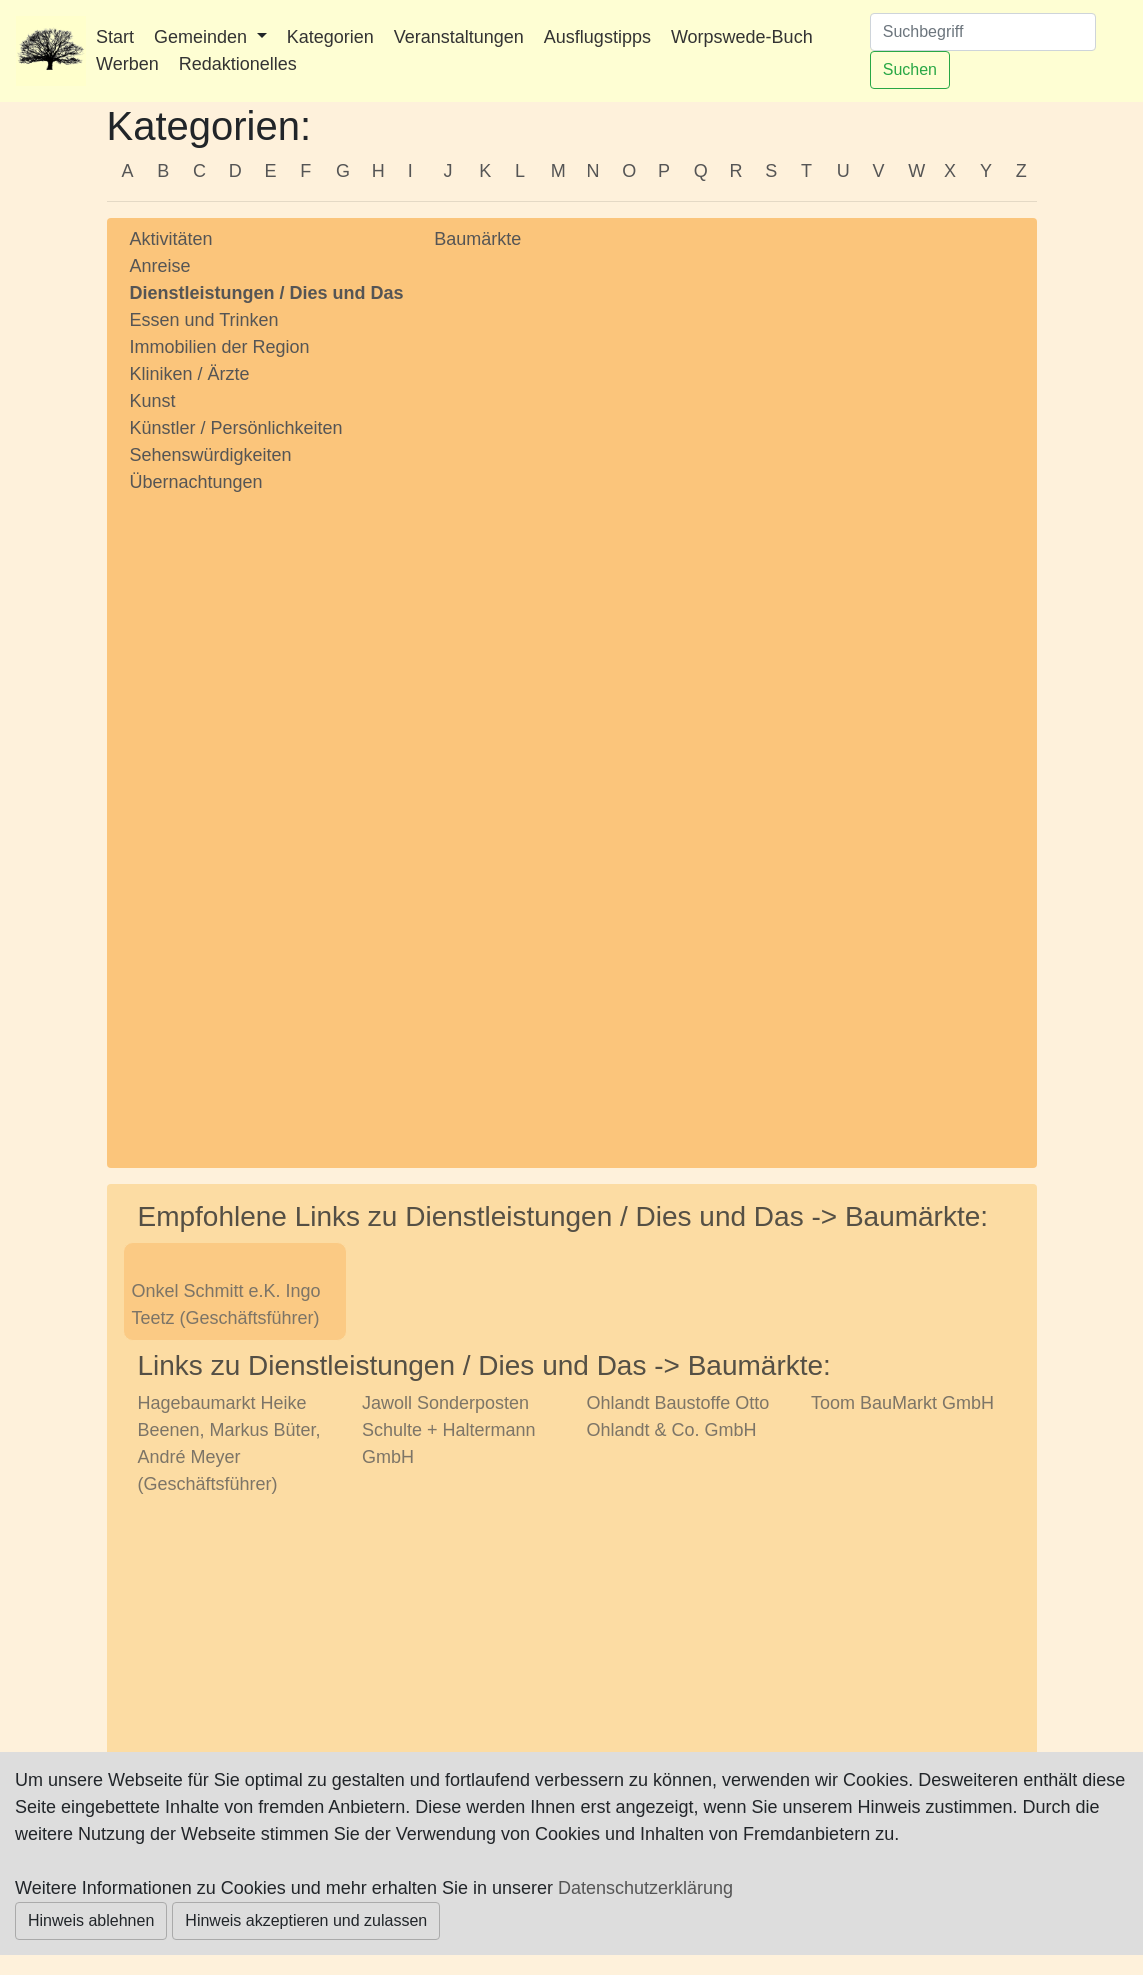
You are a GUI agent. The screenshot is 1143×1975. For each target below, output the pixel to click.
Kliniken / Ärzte (190, 374)
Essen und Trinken (204, 320)
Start (115, 37)
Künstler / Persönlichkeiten (236, 428)
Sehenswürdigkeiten (211, 455)
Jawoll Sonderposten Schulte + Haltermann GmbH (449, 1430)
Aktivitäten (171, 239)
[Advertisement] (267, 812)
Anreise (160, 266)
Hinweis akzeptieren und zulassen (306, 1920)
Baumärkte (477, 239)
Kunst (153, 401)
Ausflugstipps (597, 37)
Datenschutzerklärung (645, 1888)
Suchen (910, 69)
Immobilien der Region (220, 347)
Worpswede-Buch (742, 37)
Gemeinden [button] (203, 37)
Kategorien (330, 37)
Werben (127, 64)
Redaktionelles (238, 64)
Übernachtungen (196, 482)
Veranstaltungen (459, 37)
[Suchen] (983, 32)
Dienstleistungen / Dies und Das (267, 293)
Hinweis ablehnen (91, 1920)
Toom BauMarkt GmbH (902, 1403)
